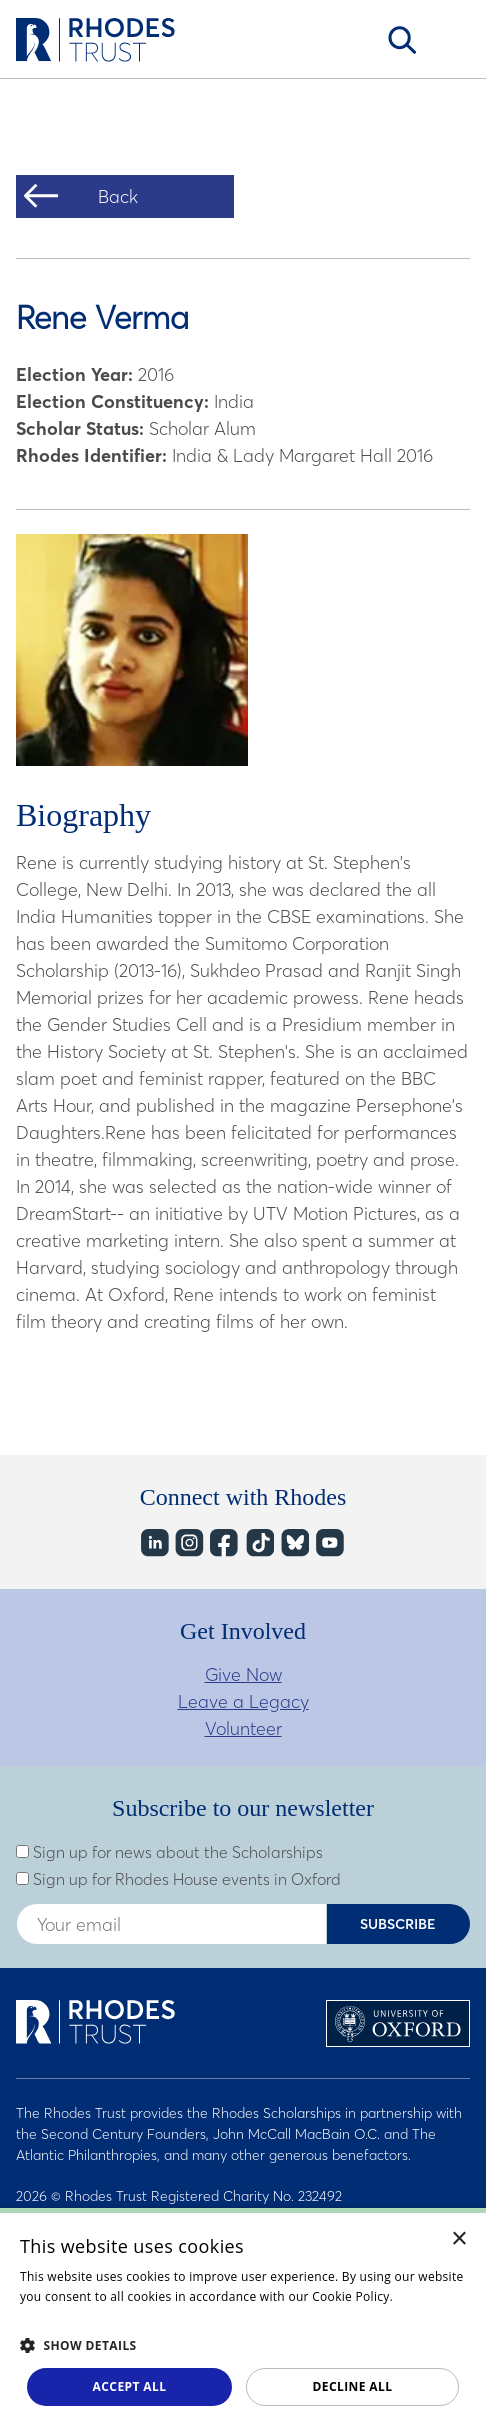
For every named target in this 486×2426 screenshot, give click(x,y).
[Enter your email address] (171, 1924)
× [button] (459, 2239)
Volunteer (243, 1728)
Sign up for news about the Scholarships (169, 1852)
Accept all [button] (130, 2386)
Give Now (243, 1674)
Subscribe (398, 1924)
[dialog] (243, 2317)
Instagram (188, 1542)
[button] (243, 2345)
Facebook (223, 1542)
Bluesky (293, 1542)
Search (402, 40)
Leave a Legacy (243, 1701)
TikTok (258, 1542)
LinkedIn (153, 1542)
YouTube (328, 1542)
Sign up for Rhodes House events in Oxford (178, 1879)
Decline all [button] (353, 2386)
